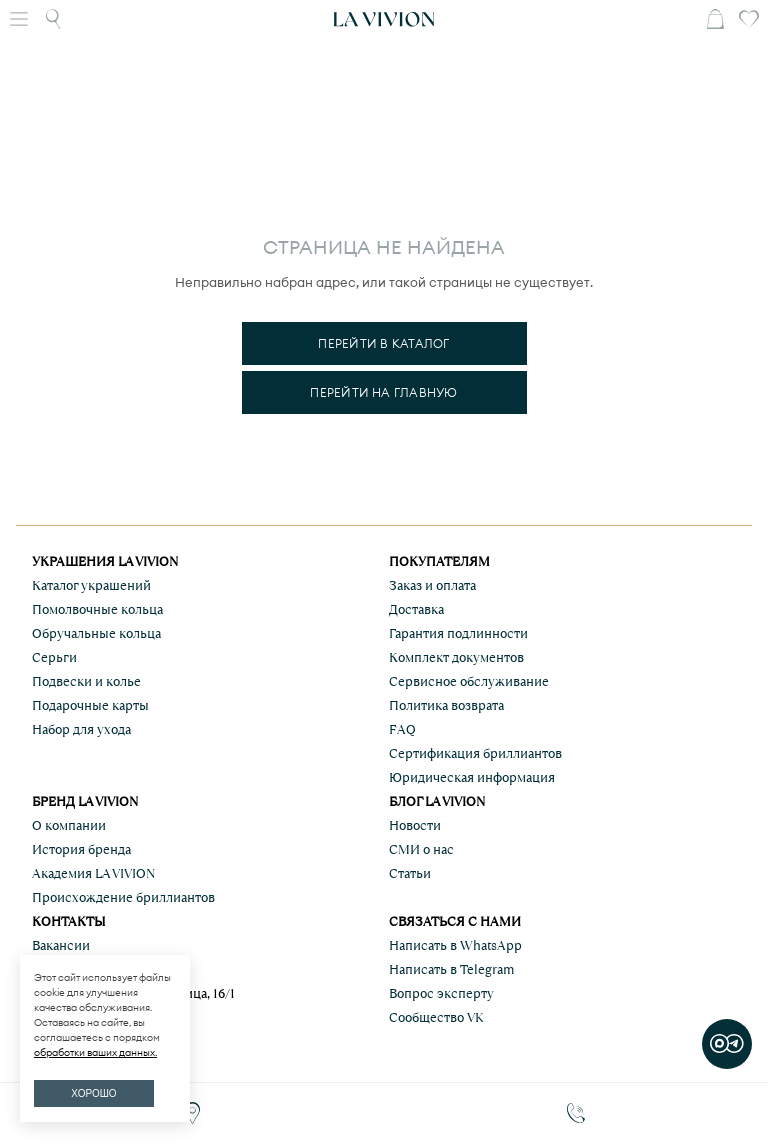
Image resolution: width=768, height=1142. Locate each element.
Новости (415, 825)
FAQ (402, 729)
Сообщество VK (436, 1017)
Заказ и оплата (432, 585)
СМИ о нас (421, 849)
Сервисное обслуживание (469, 681)
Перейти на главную (383, 392)
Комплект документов (456, 657)
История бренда (81, 849)
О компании (69, 825)
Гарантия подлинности (458, 633)
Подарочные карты (90, 705)
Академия (93, 873)
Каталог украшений (91, 585)
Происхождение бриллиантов (123, 897)
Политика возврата (446, 705)
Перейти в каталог (383, 343)
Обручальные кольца (96, 633)
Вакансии (61, 945)
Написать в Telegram (451, 969)
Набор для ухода (81, 729)
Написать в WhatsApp (455, 945)
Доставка (416, 609)
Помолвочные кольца (97, 609)
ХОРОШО (93, 1093)
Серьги (54, 657)
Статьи (410, 873)
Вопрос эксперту (441, 993)
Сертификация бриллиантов (475, 753)
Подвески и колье (86, 681)
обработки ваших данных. (95, 1052)
